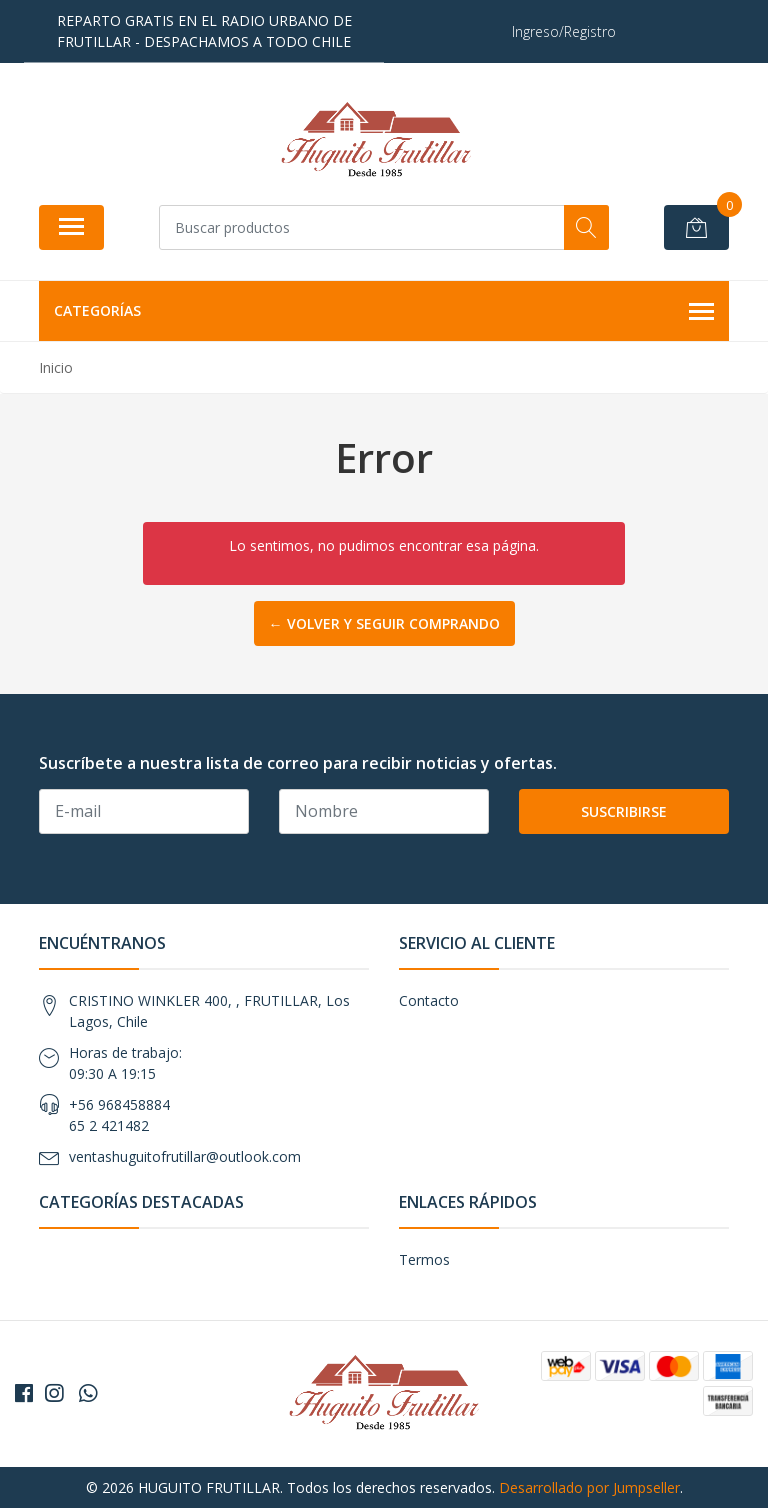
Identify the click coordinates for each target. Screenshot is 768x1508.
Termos (424, 1259)
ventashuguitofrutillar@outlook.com (185, 1156)
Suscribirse (624, 811)
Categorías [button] (384, 312)
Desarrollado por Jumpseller (589, 1487)
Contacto (429, 1000)
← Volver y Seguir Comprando (384, 623)
